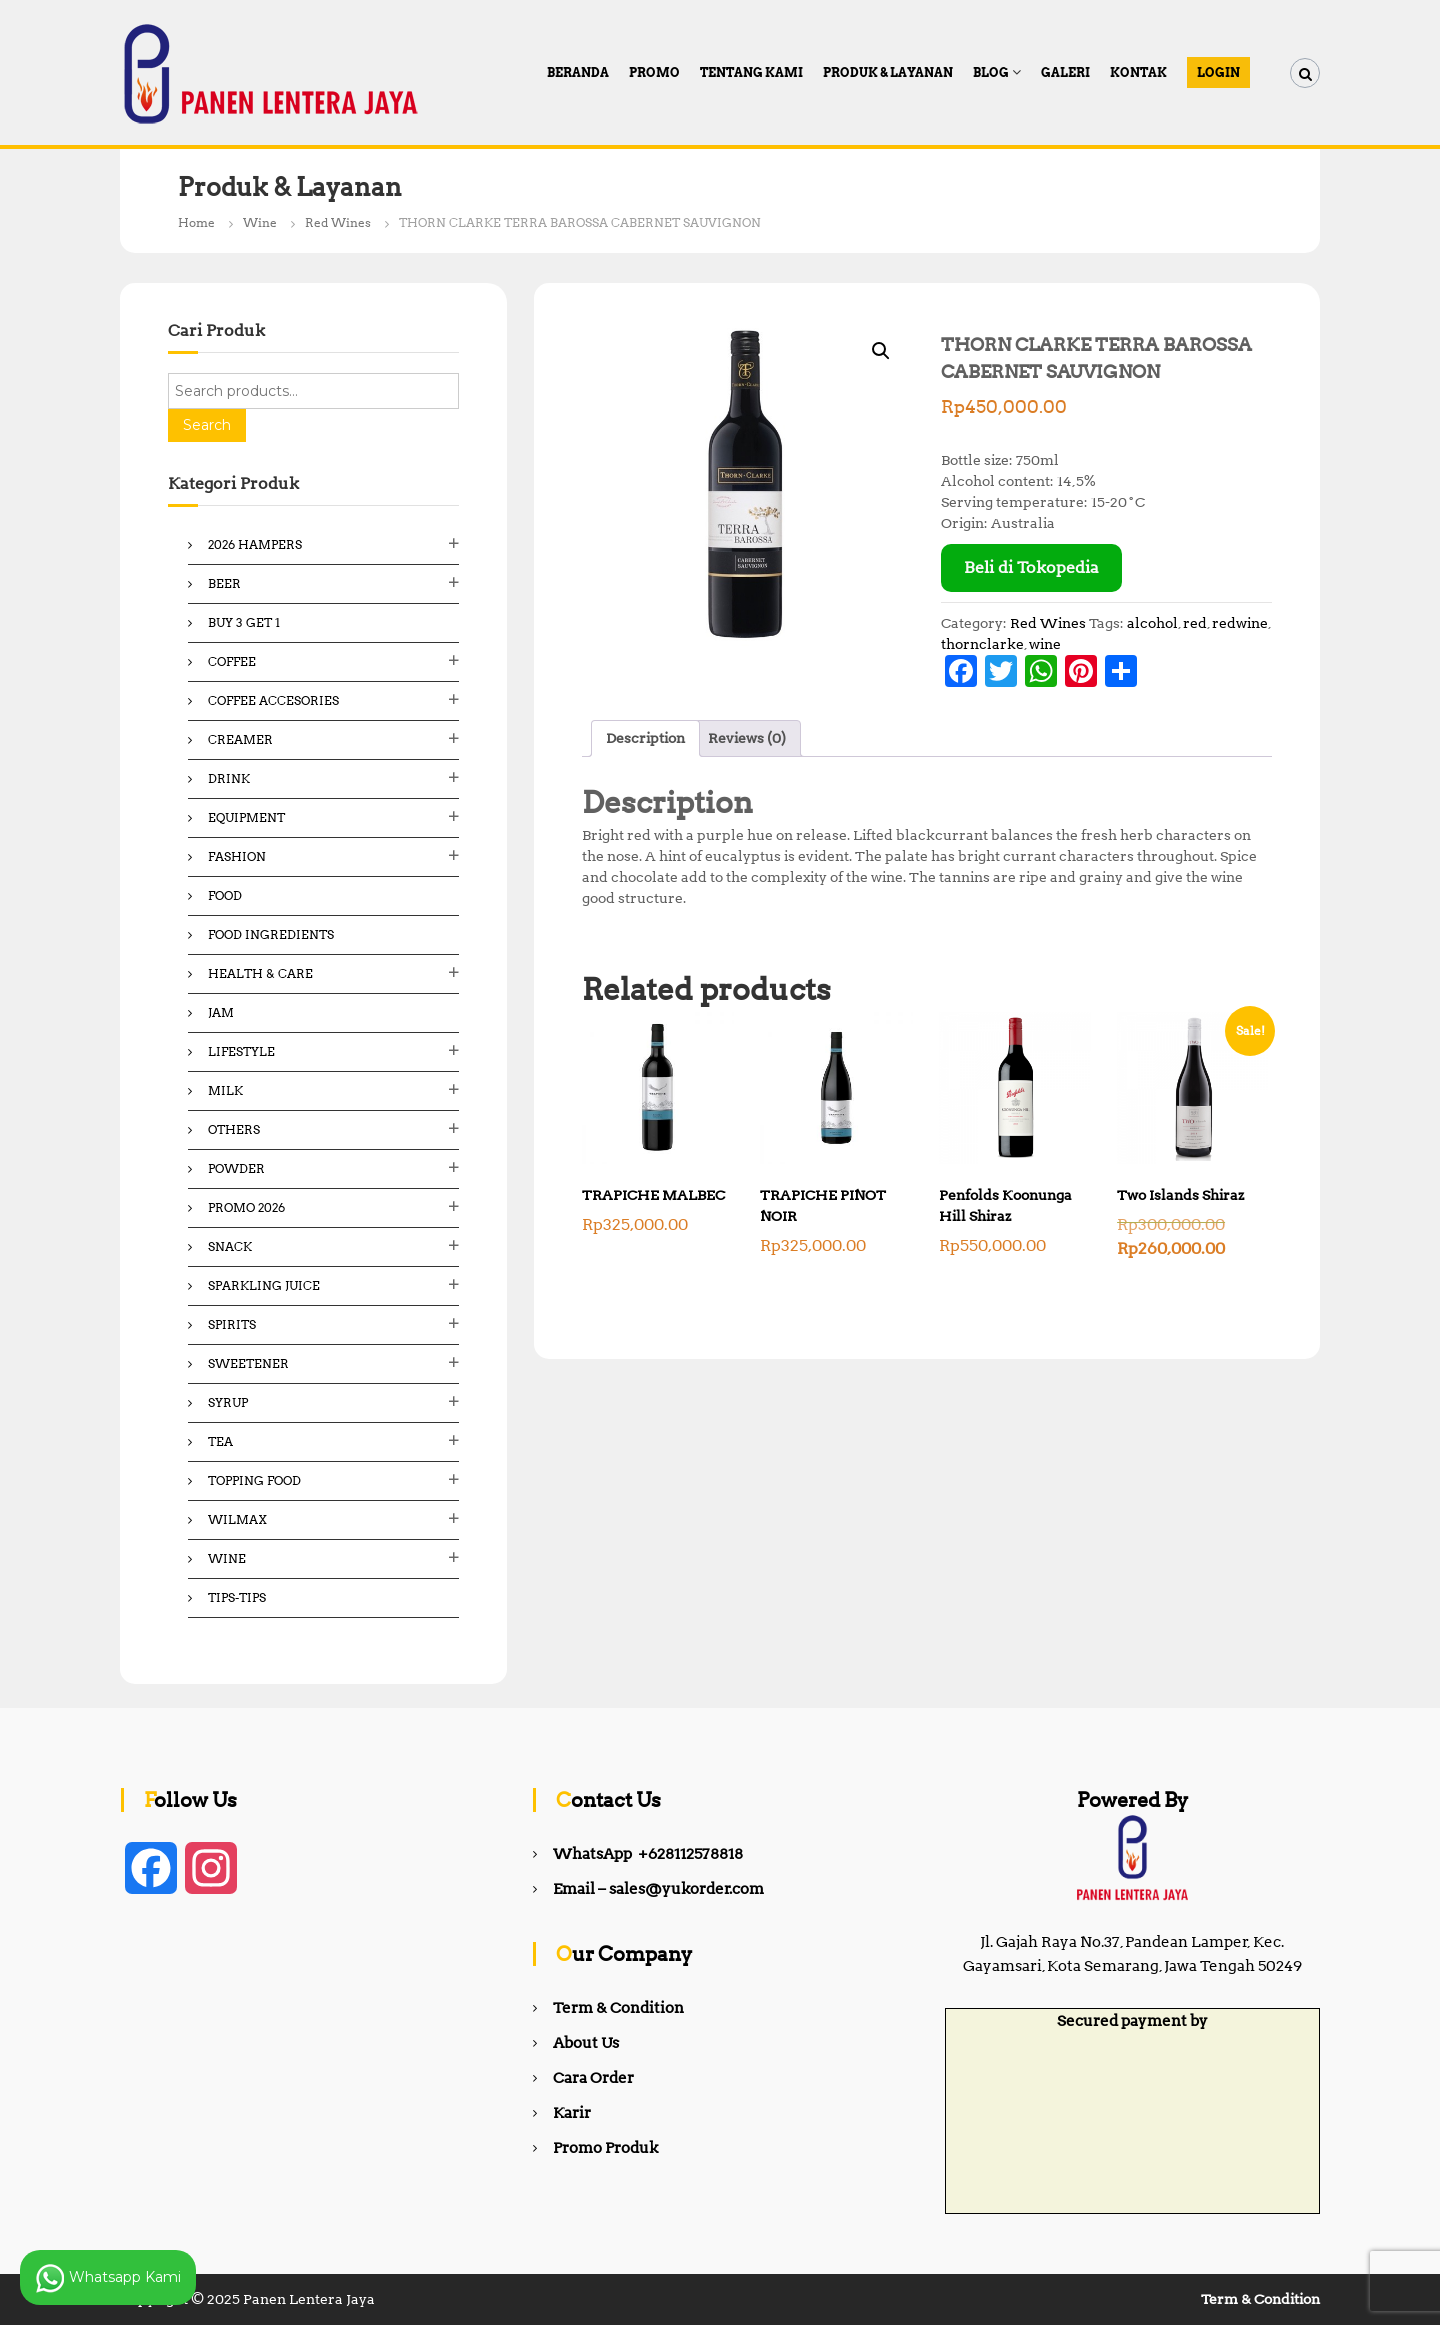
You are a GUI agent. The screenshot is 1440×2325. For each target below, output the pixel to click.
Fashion (237, 856)
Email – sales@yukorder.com (658, 1889)
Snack (230, 1246)
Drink (229, 778)
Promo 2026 (246, 1207)
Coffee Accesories (273, 700)
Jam (221, 1012)
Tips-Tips (237, 1597)
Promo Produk (605, 2148)
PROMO (654, 72)
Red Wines (338, 222)
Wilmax (237, 1519)
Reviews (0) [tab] (747, 738)
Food (225, 895)
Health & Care (260, 973)
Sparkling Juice (264, 1285)
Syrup (228, 1402)
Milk (225, 1090)
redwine (1240, 623)
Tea (220, 1441)
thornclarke (982, 644)
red (1195, 623)
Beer (224, 583)
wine (1045, 644)
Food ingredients (271, 934)
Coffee (232, 661)
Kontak (1138, 72)
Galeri (1065, 72)
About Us (586, 2043)
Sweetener (248, 1363)
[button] (881, 351)
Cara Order (593, 2078)
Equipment (246, 817)
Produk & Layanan (888, 72)
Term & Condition (618, 2008)
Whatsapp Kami (108, 2278)
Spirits (232, 1324)
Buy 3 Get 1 (244, 622)
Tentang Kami (751, 72)
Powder (236, 1168)
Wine (260, 222)
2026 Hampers (255, 544)
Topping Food (254, 1480)
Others (234, 1129)
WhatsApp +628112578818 (648, 1854)
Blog (991, 72)
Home (196, 222)
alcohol (1152, 623)
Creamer (240, 739)
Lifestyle (241, 1051)
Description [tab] (645, 738)
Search (207, 425)
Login (1218, 72)
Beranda (578, 72)
